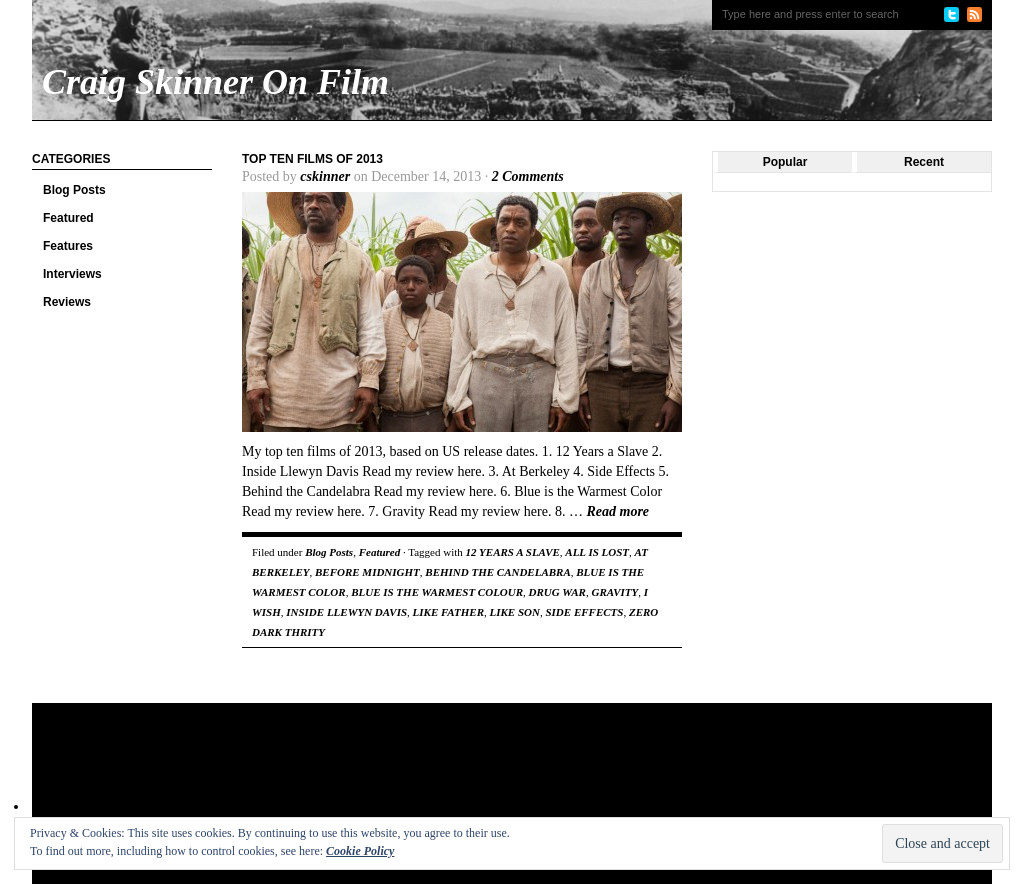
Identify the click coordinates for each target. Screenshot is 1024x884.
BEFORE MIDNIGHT (367, 572)
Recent (924, 162)
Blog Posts (74, 190)
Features (68, 246)
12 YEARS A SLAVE (513, 552)
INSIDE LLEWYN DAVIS (346, 612)
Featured (68, 218)
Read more (617, 511)
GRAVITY (614, 592)
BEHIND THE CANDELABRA (497, 572)
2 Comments (528, 176)
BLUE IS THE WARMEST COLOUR (437, 592)
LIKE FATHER (448, 612)
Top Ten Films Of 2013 (312, 159)
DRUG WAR (557, 592)
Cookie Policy (360, 851)
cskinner (325, 176)
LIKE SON (515, 612)
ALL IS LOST (597, 552)
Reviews (67, 302)
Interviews (72, 274)
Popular (785, 162)
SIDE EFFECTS (584, 612)
